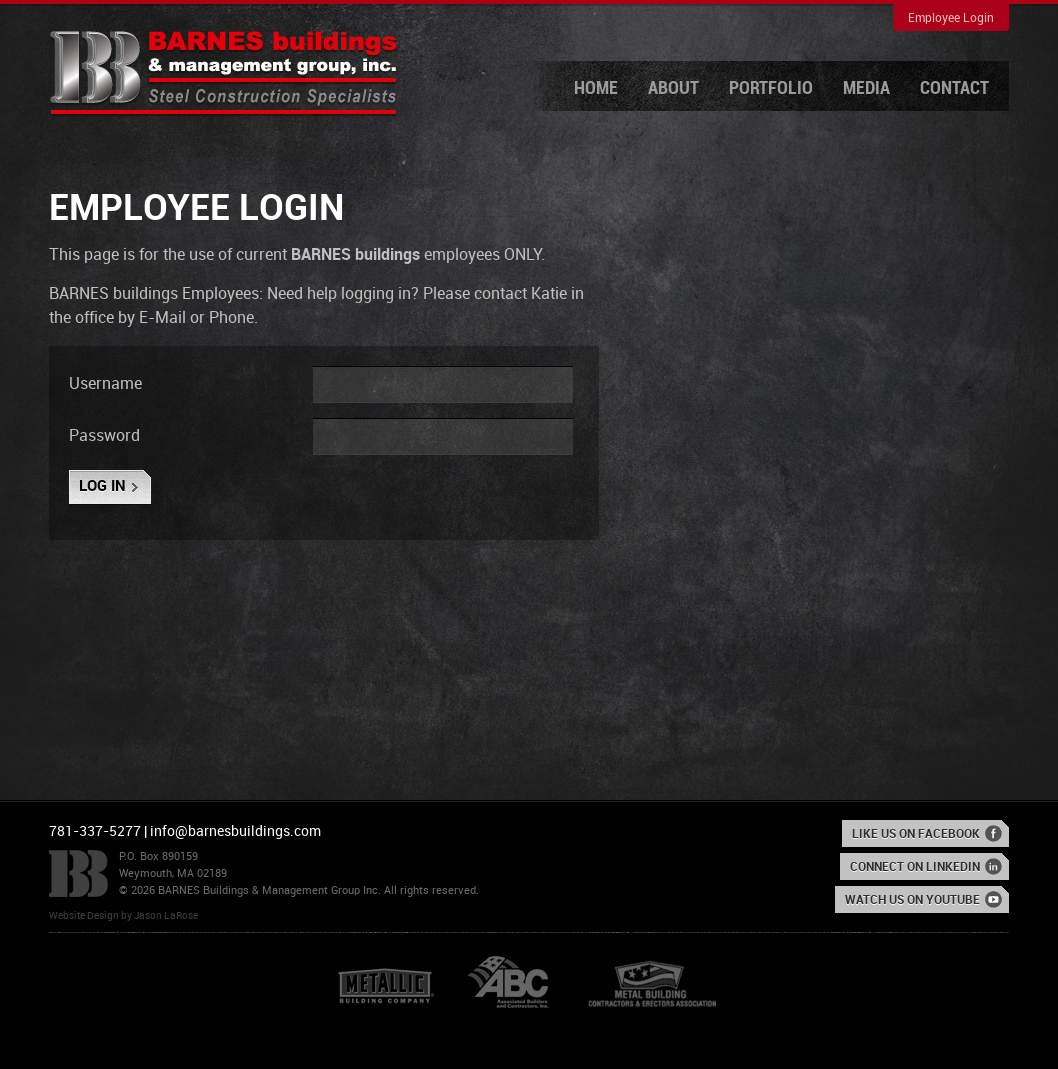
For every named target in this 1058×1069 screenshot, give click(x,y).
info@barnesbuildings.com (235, 831)
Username (105, 384)
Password (104, 436)
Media (866, 88)
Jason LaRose (166, 916)
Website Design (84, 916)
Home (596, 88)
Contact (954, 88)
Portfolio (771, 88)
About (673, 88)
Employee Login (951, 18)
